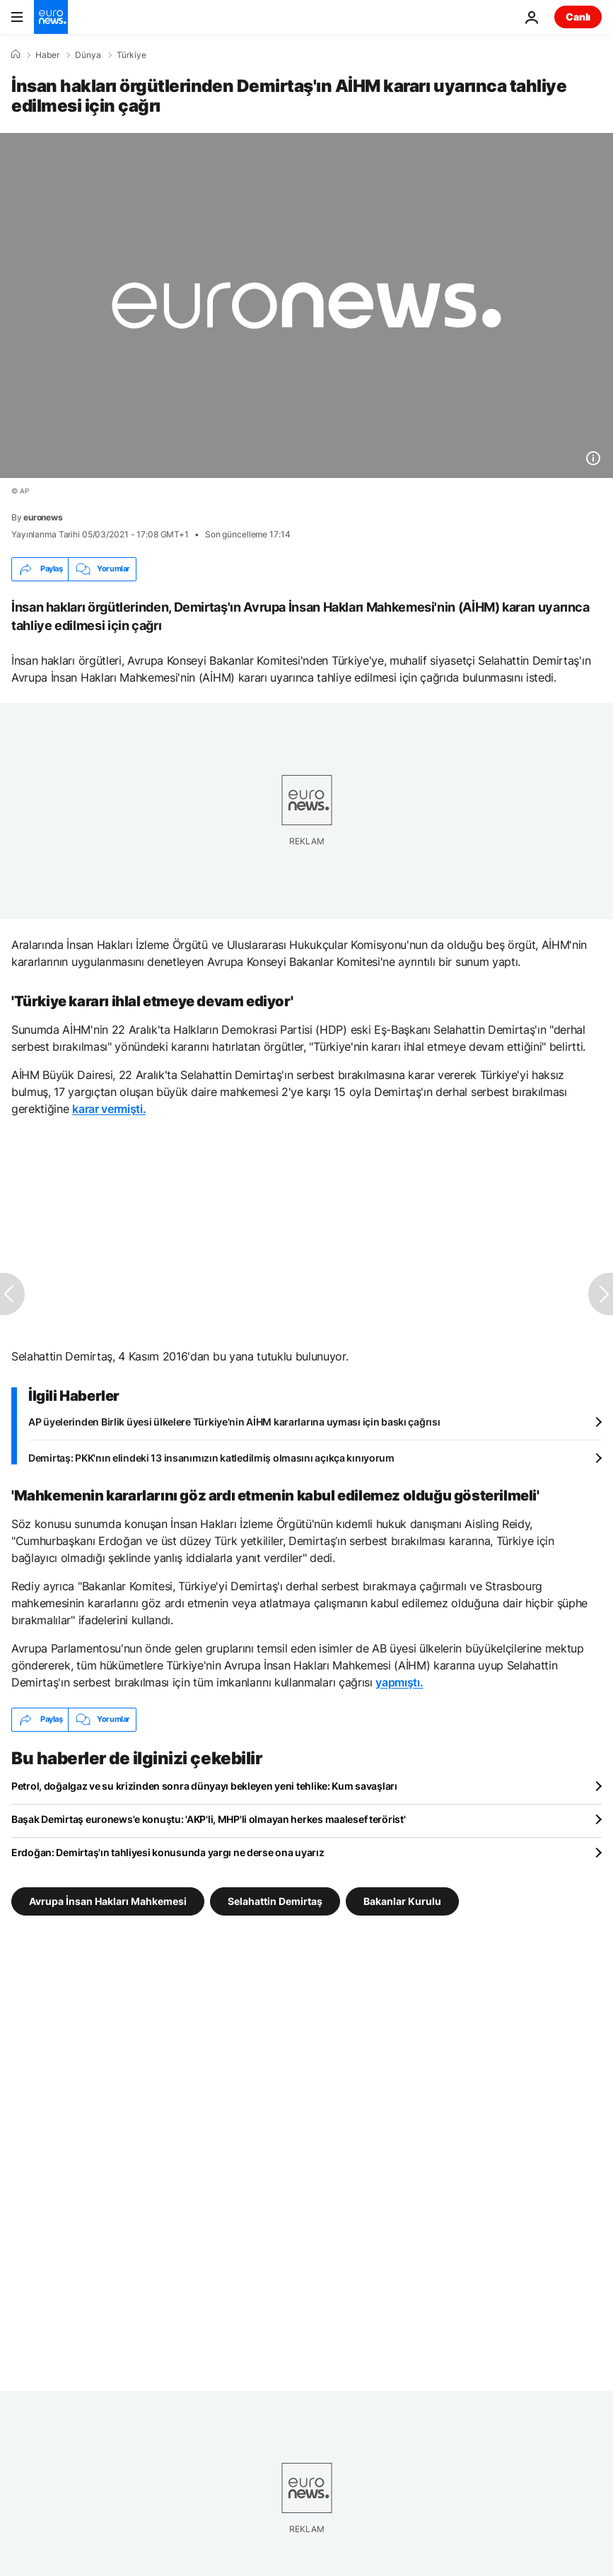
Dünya (88, 55)
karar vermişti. (109, 1109)
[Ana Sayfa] (15, 54)
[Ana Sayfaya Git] (51, 17)
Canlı (578, 17)
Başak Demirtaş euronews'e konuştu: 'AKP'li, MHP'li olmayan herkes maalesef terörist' (208, 1819)
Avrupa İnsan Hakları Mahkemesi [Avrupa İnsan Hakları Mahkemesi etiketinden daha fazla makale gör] (108, 1900)
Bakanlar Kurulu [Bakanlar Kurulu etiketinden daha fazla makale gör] (402, 1900)
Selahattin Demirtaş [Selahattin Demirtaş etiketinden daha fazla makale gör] (275, 1900)
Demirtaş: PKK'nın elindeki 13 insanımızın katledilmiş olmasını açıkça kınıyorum (211, 1458)
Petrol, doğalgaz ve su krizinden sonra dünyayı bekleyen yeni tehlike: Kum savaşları (204, 1786)
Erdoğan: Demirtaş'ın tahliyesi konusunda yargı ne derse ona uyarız (168, 1852)
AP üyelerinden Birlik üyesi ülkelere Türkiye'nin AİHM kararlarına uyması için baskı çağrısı (234, 1422)
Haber (47, 55)
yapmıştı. (399, 1682)
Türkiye (131, 55)
